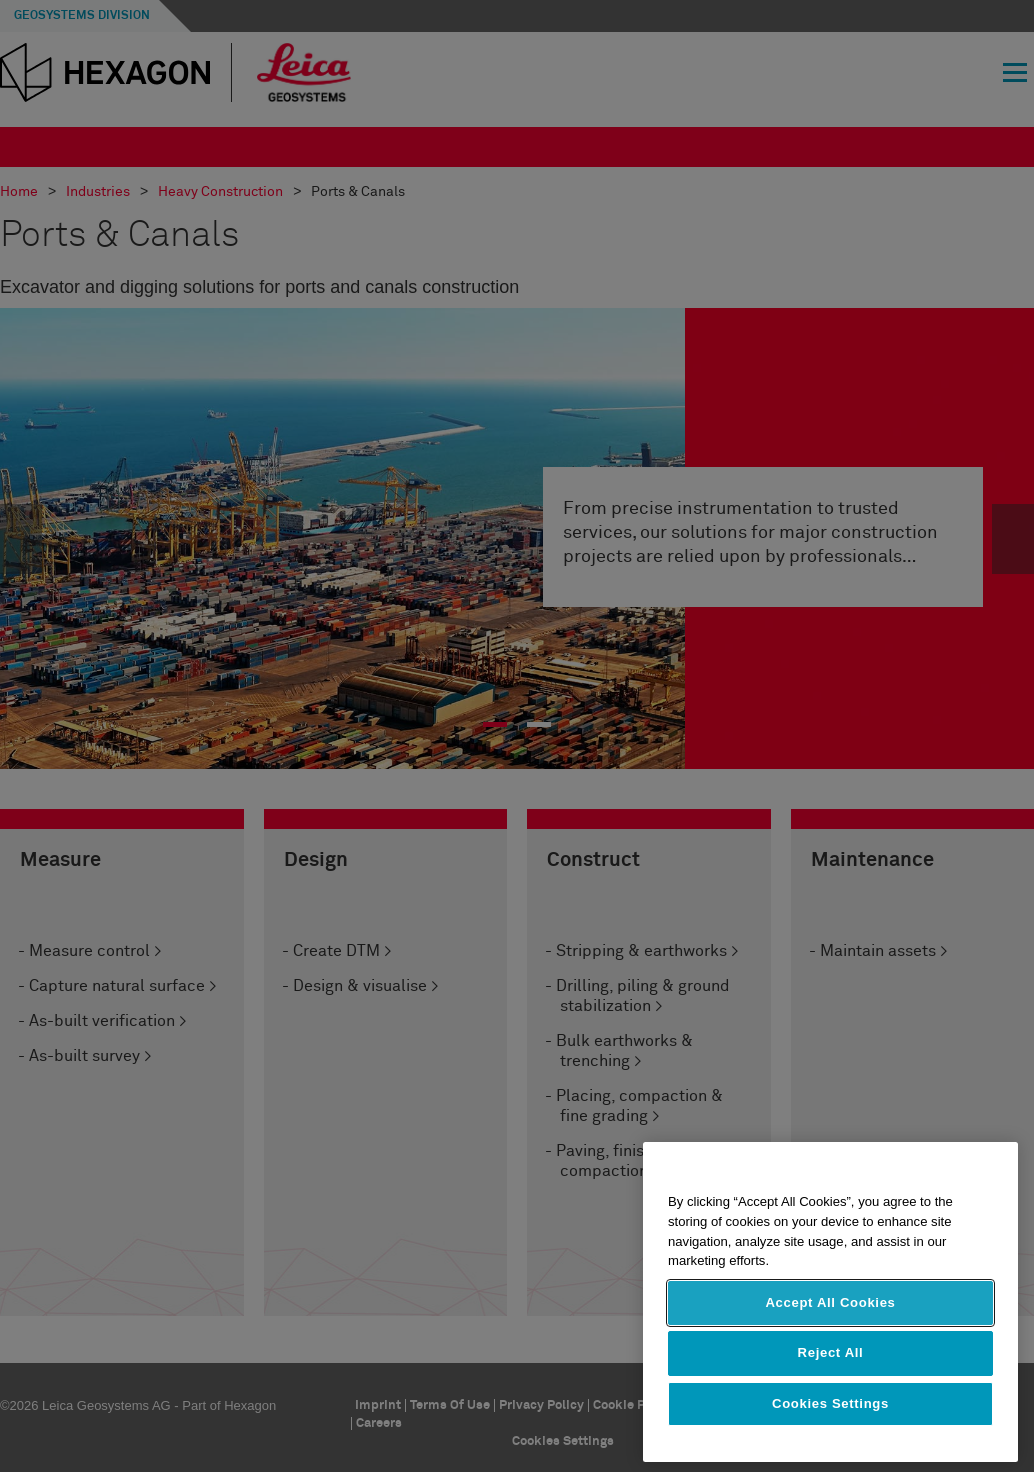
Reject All (831, 1352)
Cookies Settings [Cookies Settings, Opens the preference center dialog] (830, 1403)
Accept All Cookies (830, 1302)
